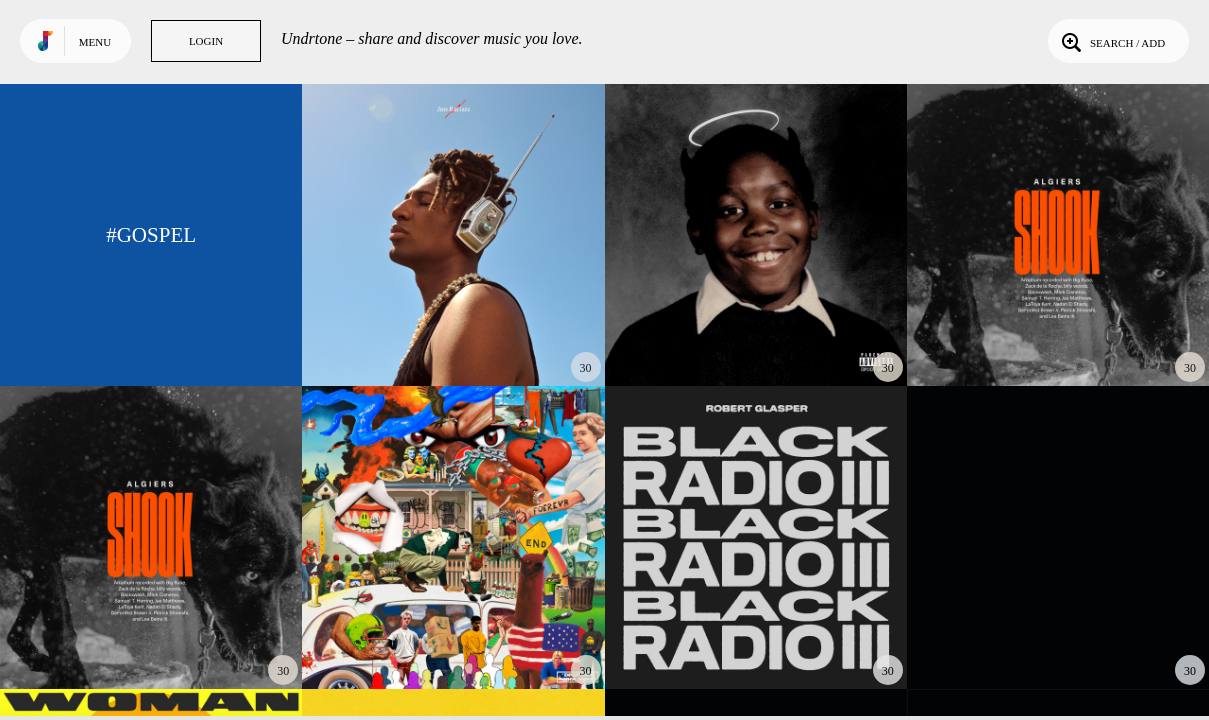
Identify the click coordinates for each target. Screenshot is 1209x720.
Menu (95, 42)
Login (206, 41)
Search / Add (1111, 41)
